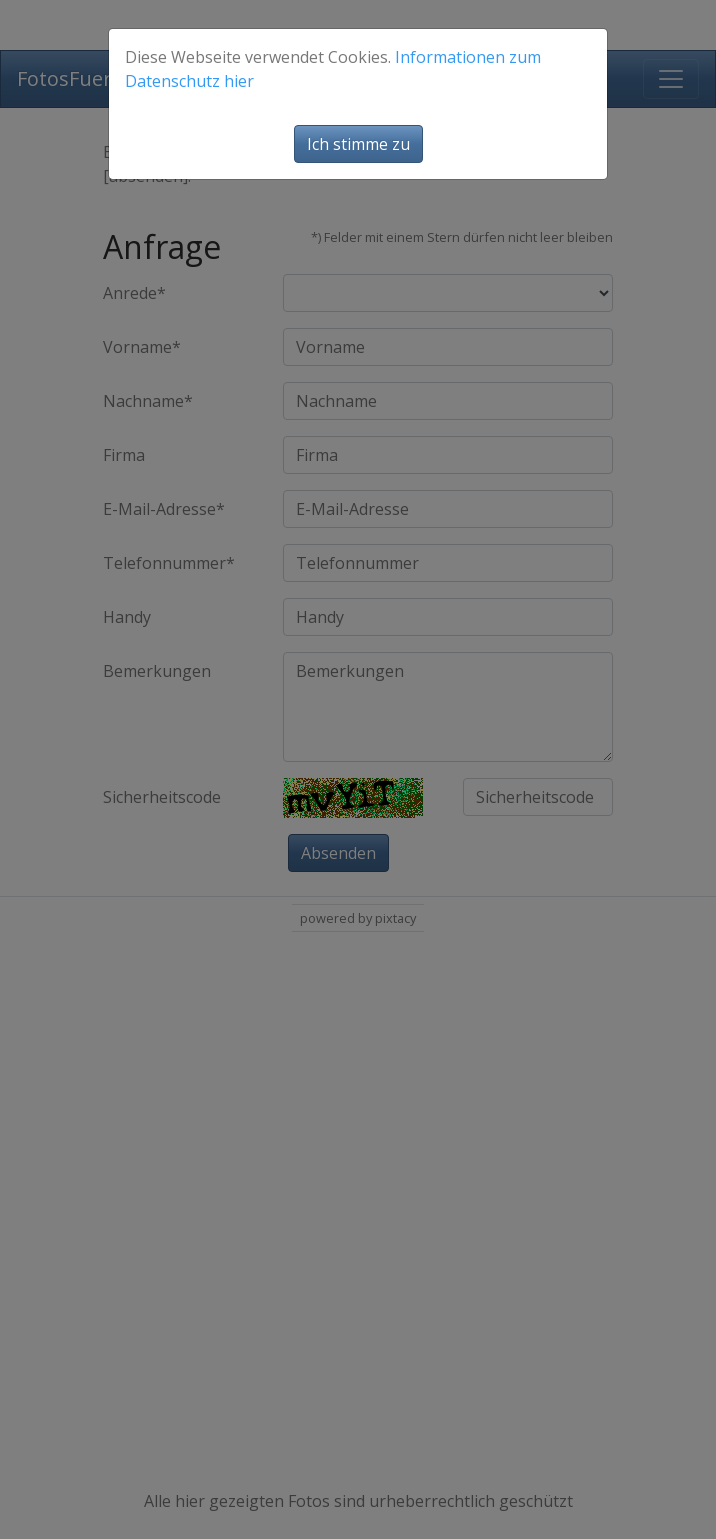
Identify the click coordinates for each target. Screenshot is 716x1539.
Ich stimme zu (358, 144)
